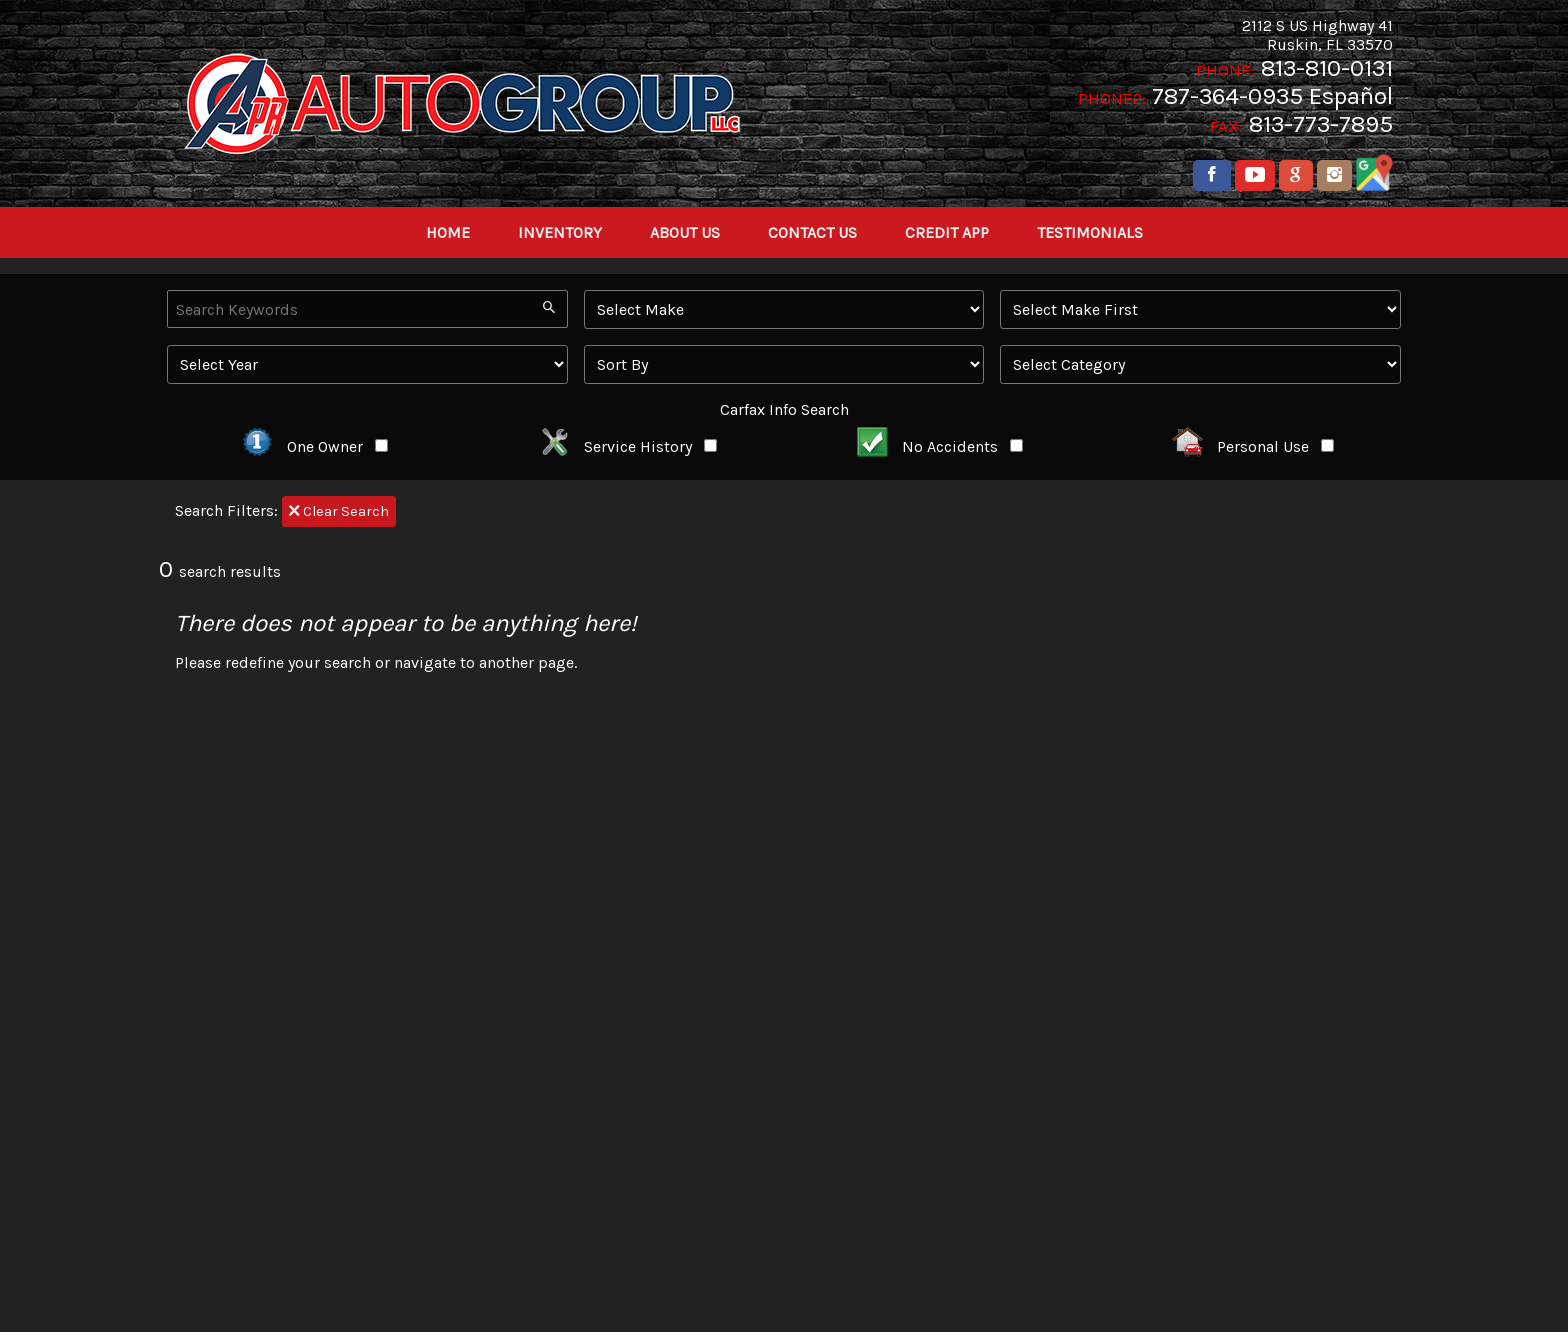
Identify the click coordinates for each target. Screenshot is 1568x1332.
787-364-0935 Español (1272, 96)
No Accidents (940, 446)
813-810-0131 (1327, 68)
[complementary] (1508, 1272)
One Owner (315, 446)
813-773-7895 (1321, 124)
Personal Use (1253, 446)
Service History (628, 446)
